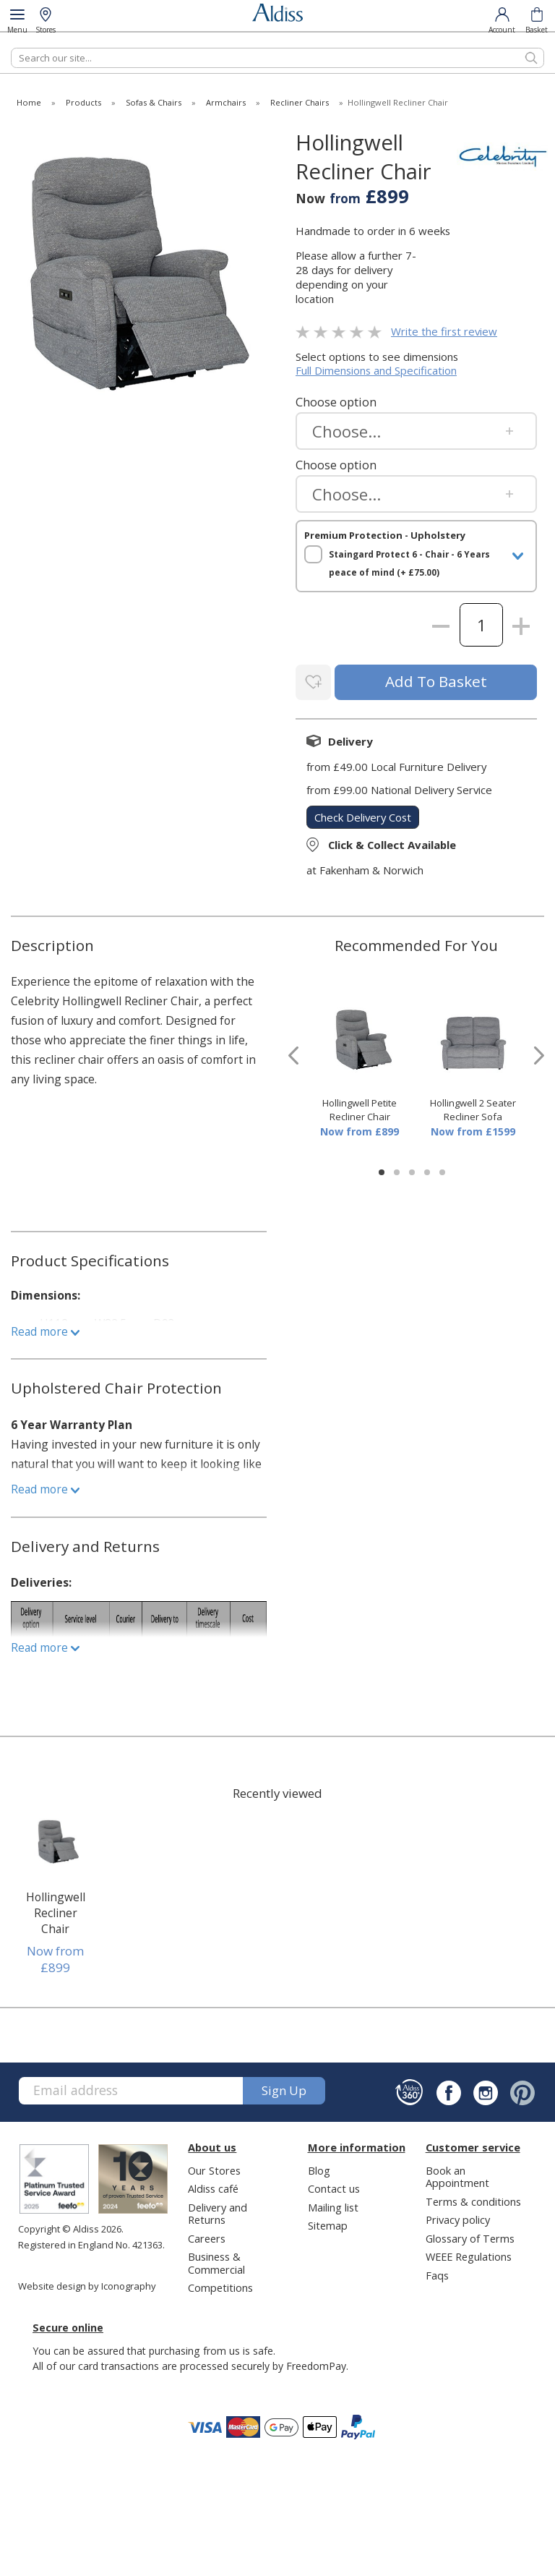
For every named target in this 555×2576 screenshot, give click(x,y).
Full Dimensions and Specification (376, 370)
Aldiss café (213, 2186)
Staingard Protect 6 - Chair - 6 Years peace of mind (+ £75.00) (409, 563)
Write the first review (444, 331)
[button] (381, 1170)
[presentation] (293, 1053)
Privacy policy (458, 2217)
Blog (319, 2168)
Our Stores (214, 2168)
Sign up (284, 2088)
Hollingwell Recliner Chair (55, 1911)
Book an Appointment (457, 2174)
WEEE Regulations (469, 2254)
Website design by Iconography (87, 2283)
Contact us (334, 2186)
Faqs (437, 2273)
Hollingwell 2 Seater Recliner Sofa (473, 1108)
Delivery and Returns (217, 2211)
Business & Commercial (216, 2260)
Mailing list (333, 2205)
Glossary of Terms (470, 2236)
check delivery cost (362, 815)
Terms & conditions (473, 2199)
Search (11, 47)
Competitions (220, 2285)
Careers (206, 2236)
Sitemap (328, 2223)
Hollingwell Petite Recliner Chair (359, 1108)
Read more (45, 1329)
